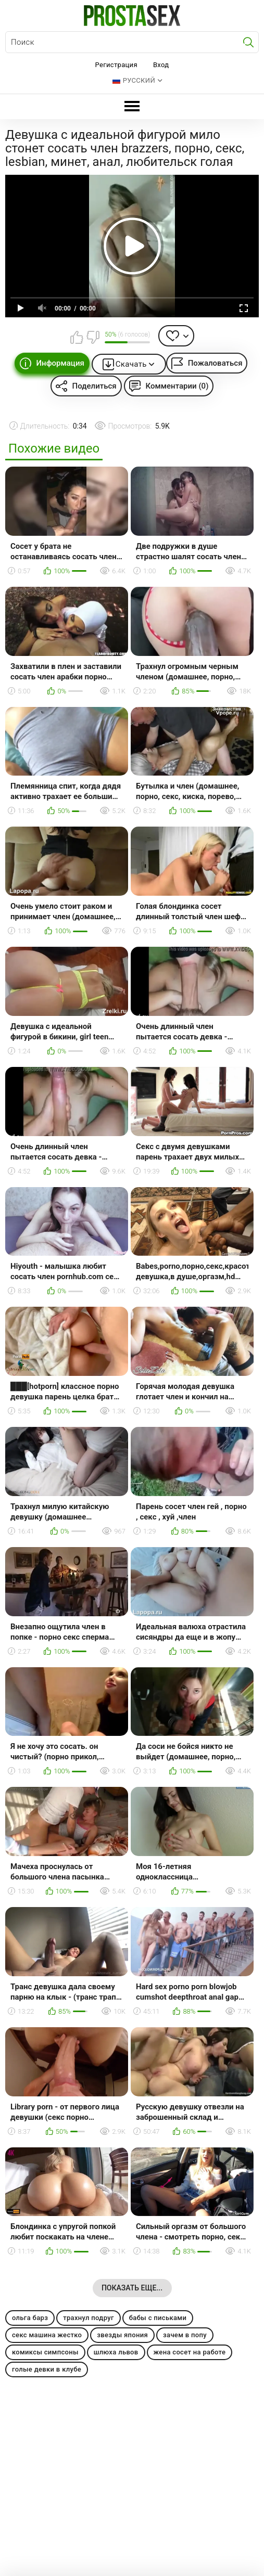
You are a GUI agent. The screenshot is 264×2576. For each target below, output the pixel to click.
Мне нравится (76, 337)
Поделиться (94, 386)
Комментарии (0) (177, 386)
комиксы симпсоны (45, 2352)
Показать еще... (132, 2288)
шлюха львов (116, 2352)
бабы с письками (157, 2318)
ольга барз (30, 2318)
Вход (161, 65)
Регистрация (116, 65)
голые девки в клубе (46, 2369)
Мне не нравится (92, 337)
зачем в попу (185, 2335)
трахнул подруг (88, 2318)
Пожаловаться (215, 363)
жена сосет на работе (190, 2352)
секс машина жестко (47, 2335)
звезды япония (122, 2335)
